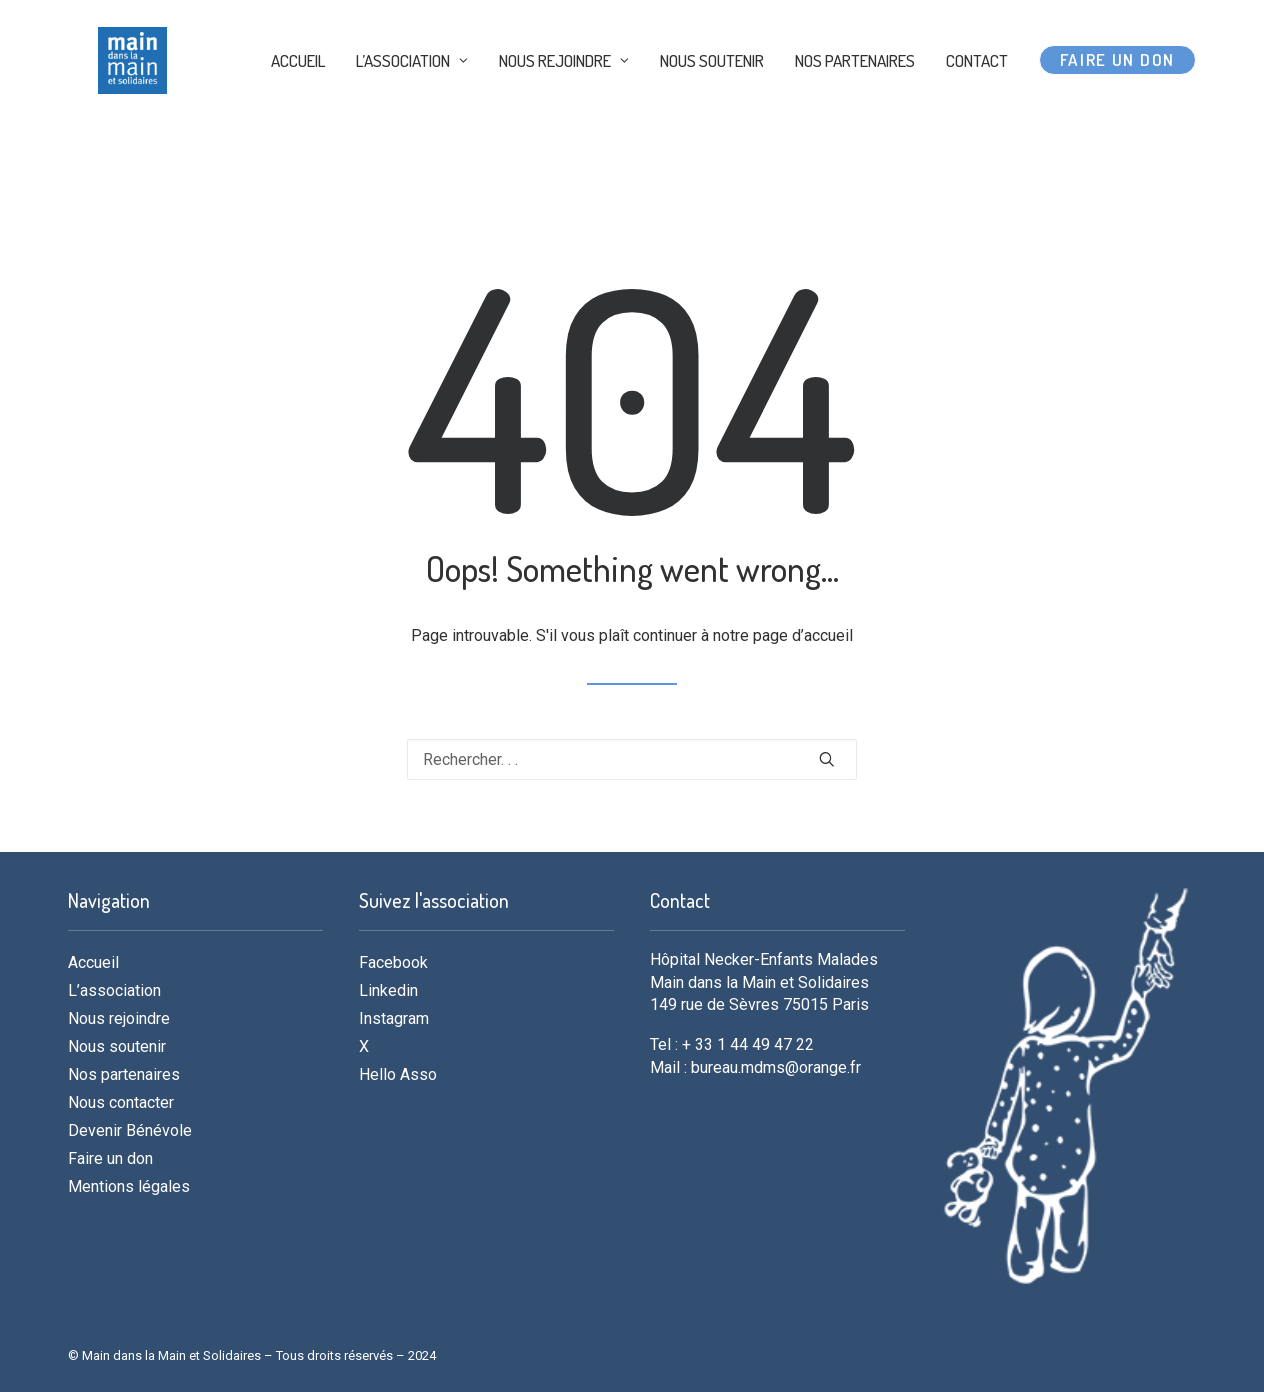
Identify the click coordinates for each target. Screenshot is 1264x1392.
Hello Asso (398, 1074)
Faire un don (110, 1158)
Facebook (393, 962)
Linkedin (388, 990)
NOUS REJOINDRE (564, 102)
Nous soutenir (117, 1046)
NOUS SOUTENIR (712, 102)
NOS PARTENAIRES (855, 102)
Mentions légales (129, 1186)
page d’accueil (803, 635)
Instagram (394, 1018)
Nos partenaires (124, 1074)
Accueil (93, 962)
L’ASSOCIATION (412, 102)
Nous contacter (121, 1102)
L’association (114, 990)
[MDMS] (145, 102)
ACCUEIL (298, 102)
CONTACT (977, 102)
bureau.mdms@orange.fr (776, 1067)
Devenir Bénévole (130, 1130)
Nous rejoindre (119, 1018)
